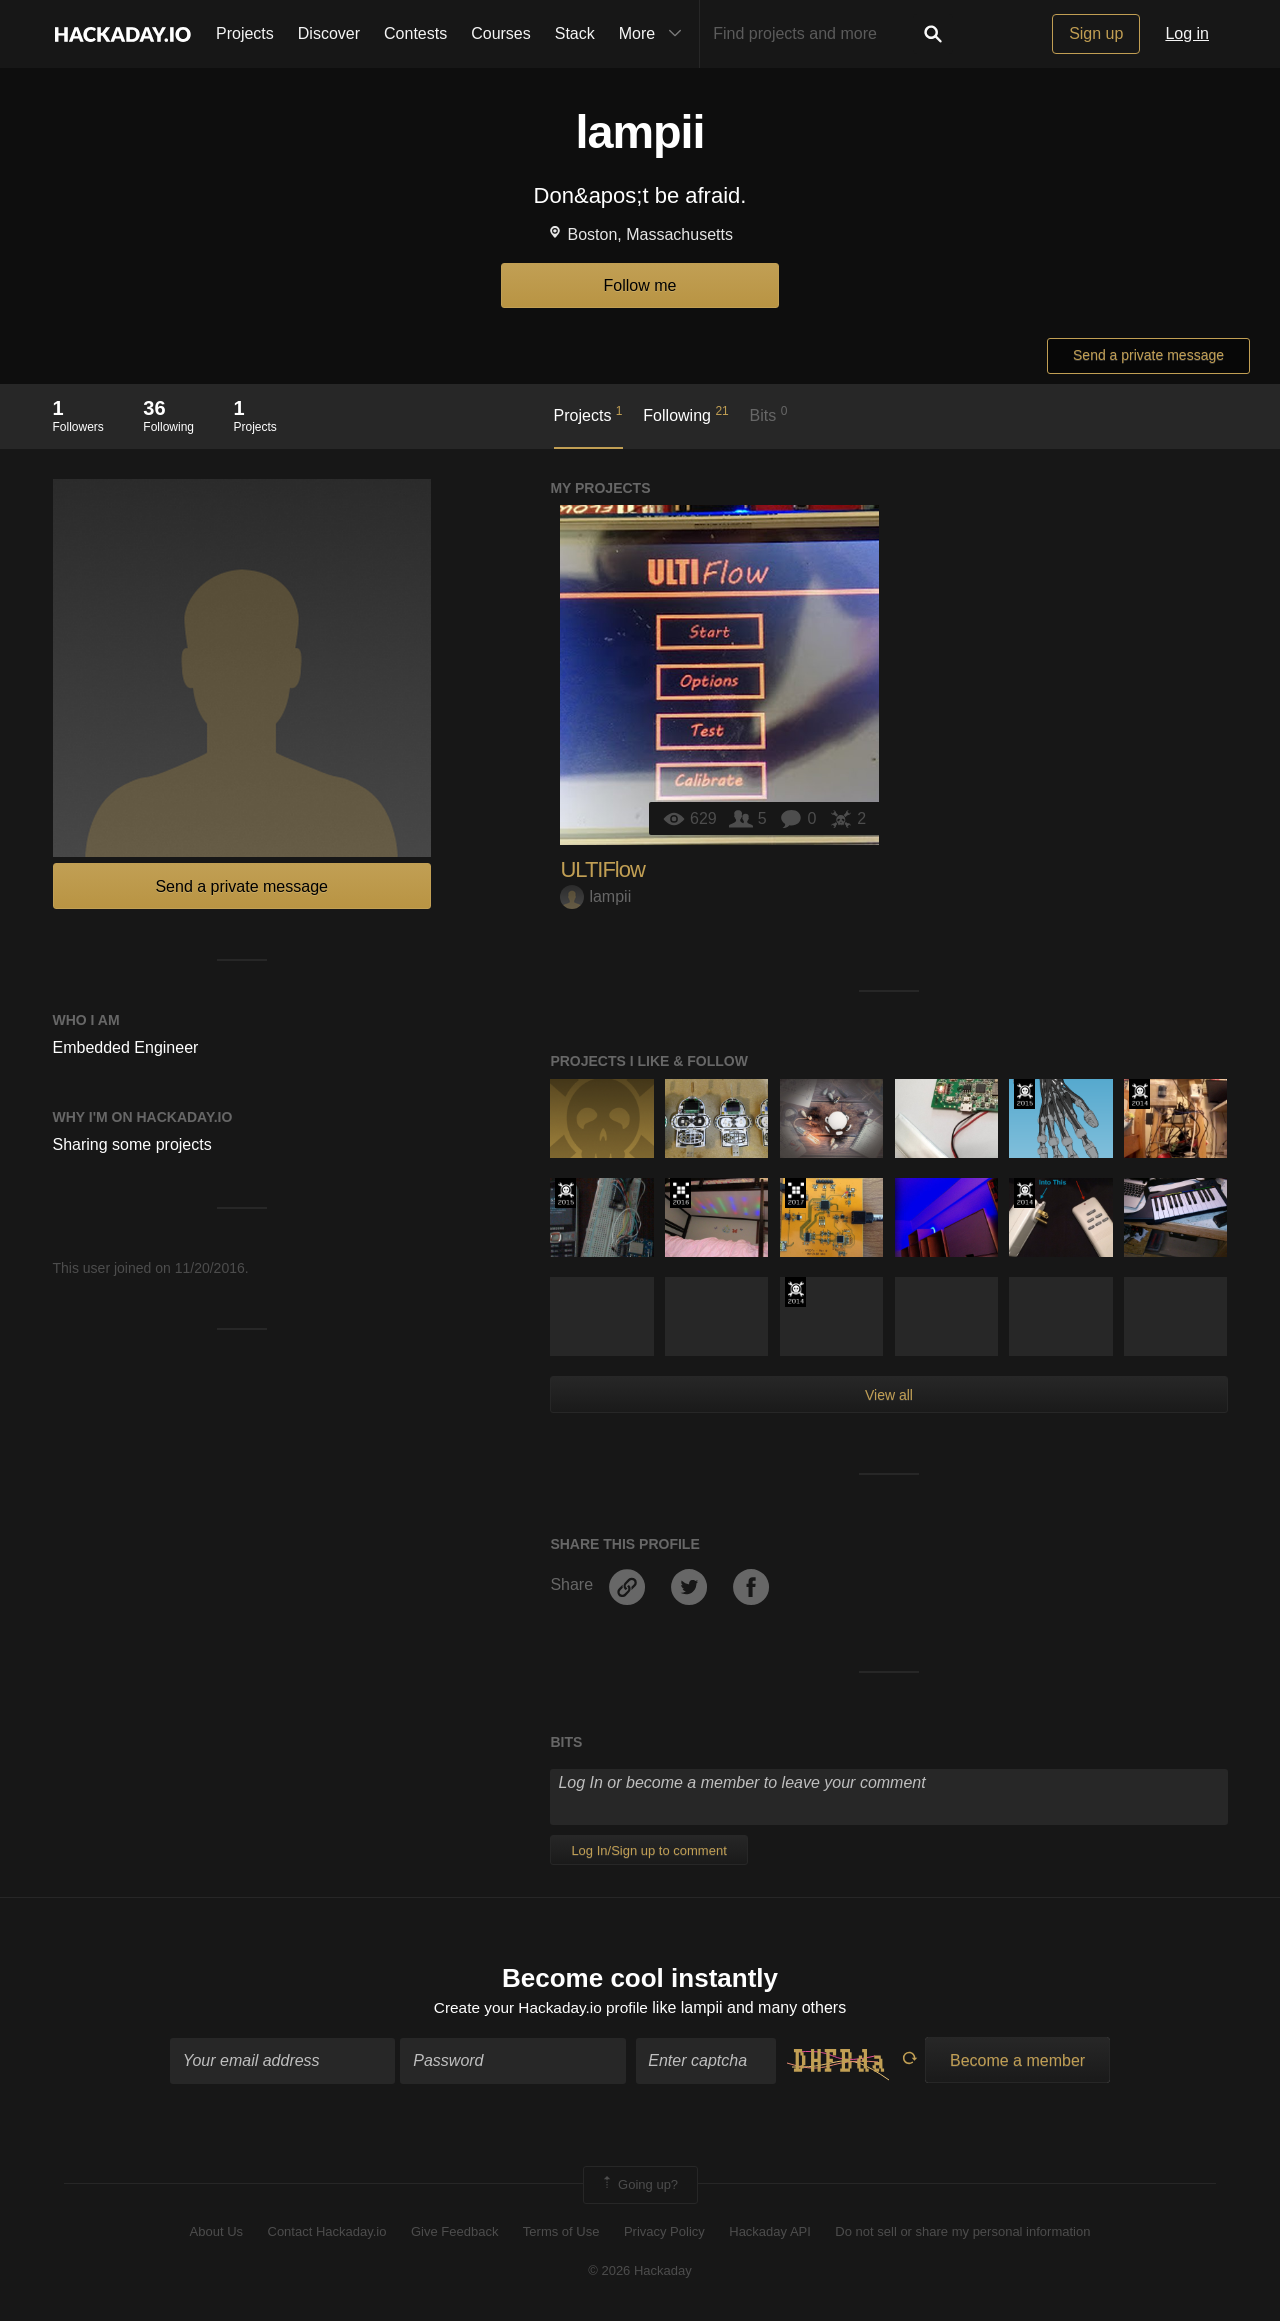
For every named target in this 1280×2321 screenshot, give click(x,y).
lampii (595, 896)
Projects (245, 33)
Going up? (639, 2187)
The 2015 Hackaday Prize (1024, 1094)
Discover (329, 33)
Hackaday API (770, 2233)
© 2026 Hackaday (640, 2271)
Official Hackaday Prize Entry (1139, 1094)
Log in (1187, 33)
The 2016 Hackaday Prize (680, 1193)
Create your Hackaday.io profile (540, 2008)
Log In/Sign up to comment (648, 1850)
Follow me (640, 285)
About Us (216, 2233)
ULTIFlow (602, 869)
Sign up (1096, 33)
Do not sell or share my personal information (962, 2233)
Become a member (1017, 2062)
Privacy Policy (664, 2233)
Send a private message (1148, 355)
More (655, 34)
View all (889, 1395)
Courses (501, 33)
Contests (415, 33)
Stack (575, 33)
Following (685, 414)
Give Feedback (454, 2233)
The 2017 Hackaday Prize (795, 1193)
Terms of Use (561, 2233)
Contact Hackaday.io (327, 2233)
